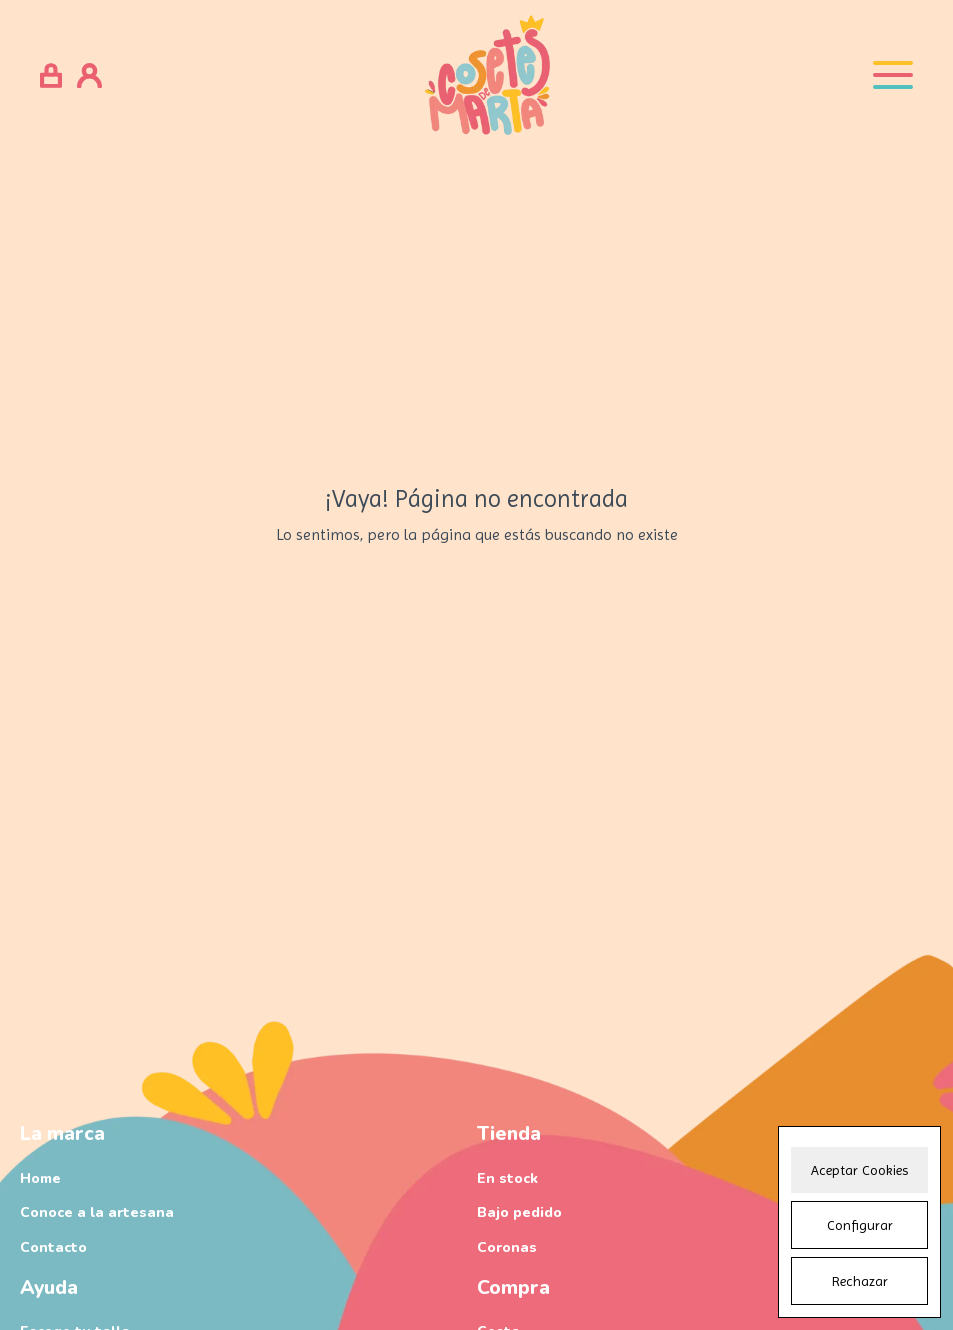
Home (40, 1178)
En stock (507, 1178)
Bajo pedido (519, 1212)
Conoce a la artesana (97, 1212)
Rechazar (860, 1281)
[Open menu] (893, 75)
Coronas (507, 1247)
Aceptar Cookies (859, 1170)
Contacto (53, 1247)
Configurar (860, 1225)
